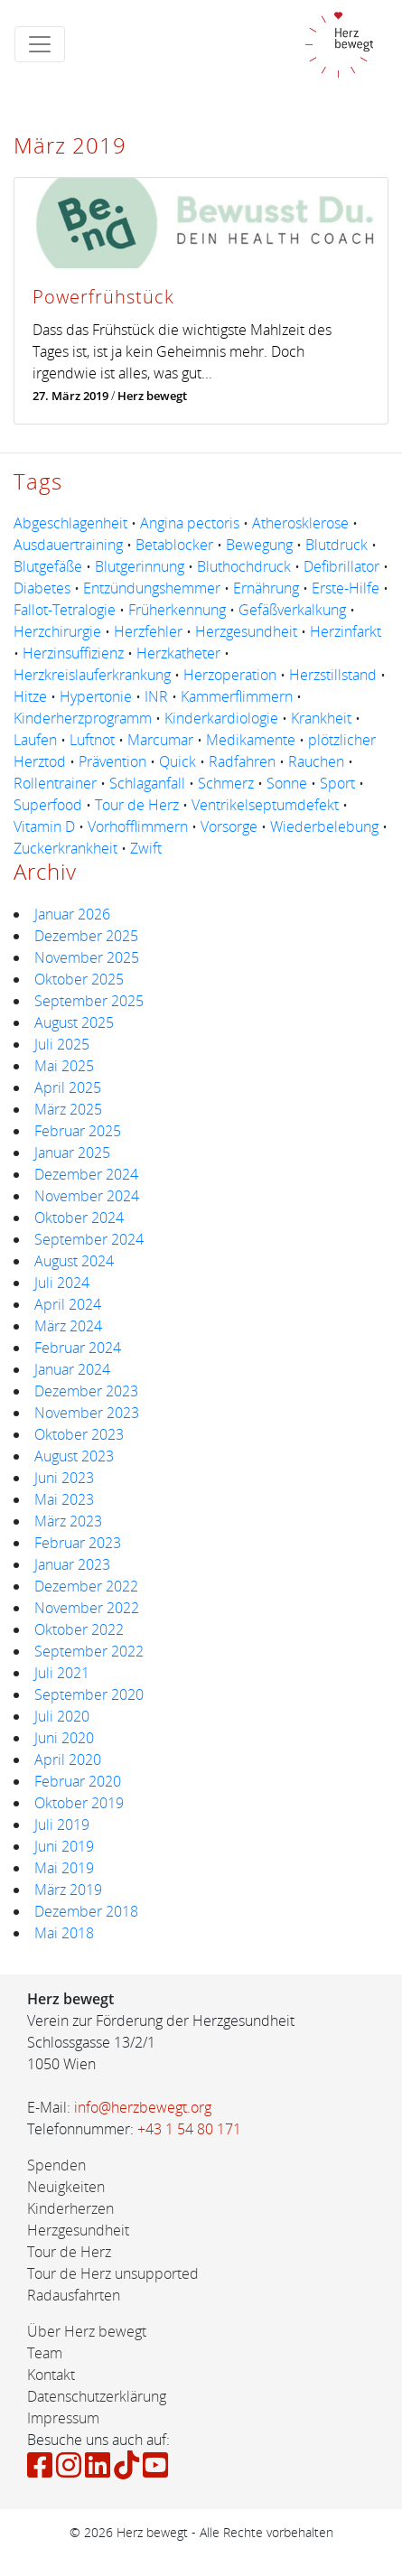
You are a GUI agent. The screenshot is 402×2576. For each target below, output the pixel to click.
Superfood (48, 805)
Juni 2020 (64, 1738)
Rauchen (316, 761)
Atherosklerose (300, 523)
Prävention (112, 761)
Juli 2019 (61, 1824)
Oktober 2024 (79, 1217)
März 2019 (68, 1889)
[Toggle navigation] (39, 44)
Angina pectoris (189, 523)
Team (44, 2353)
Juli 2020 (61, 1716)
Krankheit (321, 718)
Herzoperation (229, 675)
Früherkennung (177, 610)
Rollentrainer (55, 783)
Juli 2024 (61, 1283)
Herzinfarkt (345, 631)
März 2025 (68, 1109)
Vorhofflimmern (138, 826)
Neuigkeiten (66, 2187)
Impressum (63, 2418)
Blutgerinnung (139, 566)
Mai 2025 (64, 1066)
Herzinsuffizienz (73, 653)
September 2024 (89, 1239)
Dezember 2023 (86, 1391)
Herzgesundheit (246, 631)
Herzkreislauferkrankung (92, 675)
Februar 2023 (77, 1543)
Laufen (35, 740)
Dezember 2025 (86, 936)
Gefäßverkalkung (292, 610)
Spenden (56, 2165)
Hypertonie (96, 696)
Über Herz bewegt (86, 2331)
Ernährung (266, 588)
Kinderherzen (70, 2208)
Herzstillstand (333, 675)
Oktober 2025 (79, 979)
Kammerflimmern (237, 696)
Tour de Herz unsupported (113, 2273)
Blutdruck (336, 545)
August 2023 (74, 1456)
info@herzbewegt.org (142, 2107)
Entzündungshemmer (151, 588)
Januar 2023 (72, 1564)
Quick (177, 761)
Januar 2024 (72, 1369)
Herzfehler (148, 631)
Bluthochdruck (244, 566)
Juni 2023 (64, 1478)
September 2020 (89, 1694)
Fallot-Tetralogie (65, 610)
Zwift (146, 848)
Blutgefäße (48, 566)
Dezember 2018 (86, 1911)
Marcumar (160, 740)
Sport (337, 783)
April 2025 (67, 1087)
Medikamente (250, 740)
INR (156, 696)
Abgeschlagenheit (70, 523)
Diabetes (42, 588)
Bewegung (259, 545)
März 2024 (68, 1326)
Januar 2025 (72, 1152)
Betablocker (174, 545)
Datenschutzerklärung (96, 2396)
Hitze (30, 696)
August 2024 (74, 1261)
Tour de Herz (137, 805)
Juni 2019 (64, 1846)
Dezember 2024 (86, 1174)
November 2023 (86, 1413)
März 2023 (68, 1521)
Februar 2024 (77, 1348)
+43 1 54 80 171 (189, 2129)
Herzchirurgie (57, 631)
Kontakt (51, 2375)
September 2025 (89, 1001)
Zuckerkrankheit (65, 848)
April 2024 (67, 1304)
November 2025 (86, 957)
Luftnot (92, 740)
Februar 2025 (77, 1131)
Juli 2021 (61, 1673)
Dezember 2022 (86, 1586)
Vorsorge (229, 826)
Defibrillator (341, 566)
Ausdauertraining (68, 545)
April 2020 (67, 1759)
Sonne (286, 783)
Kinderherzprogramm (83, 718)
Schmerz (226, 783)
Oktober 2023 (79, 1434)
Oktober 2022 (79, 1629)
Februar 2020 (77, 1781)
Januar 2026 (72, 914)
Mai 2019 (64, 1868)
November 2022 (86, 1608)
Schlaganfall (147, 783)
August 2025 (74, 1022)
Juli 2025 (61, 1044)
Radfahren (242, 761)
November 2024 (86, 1196)
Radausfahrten (73, 2295)
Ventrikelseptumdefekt (265, 805)
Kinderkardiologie (221, 718)
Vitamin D (44, 826)
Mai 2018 (64, 1933)
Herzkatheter (178, 653)
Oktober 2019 (79, 1803)
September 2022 (89, 1651)
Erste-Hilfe (345, 588)
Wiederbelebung (324, 826)
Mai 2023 (64, 1499)
